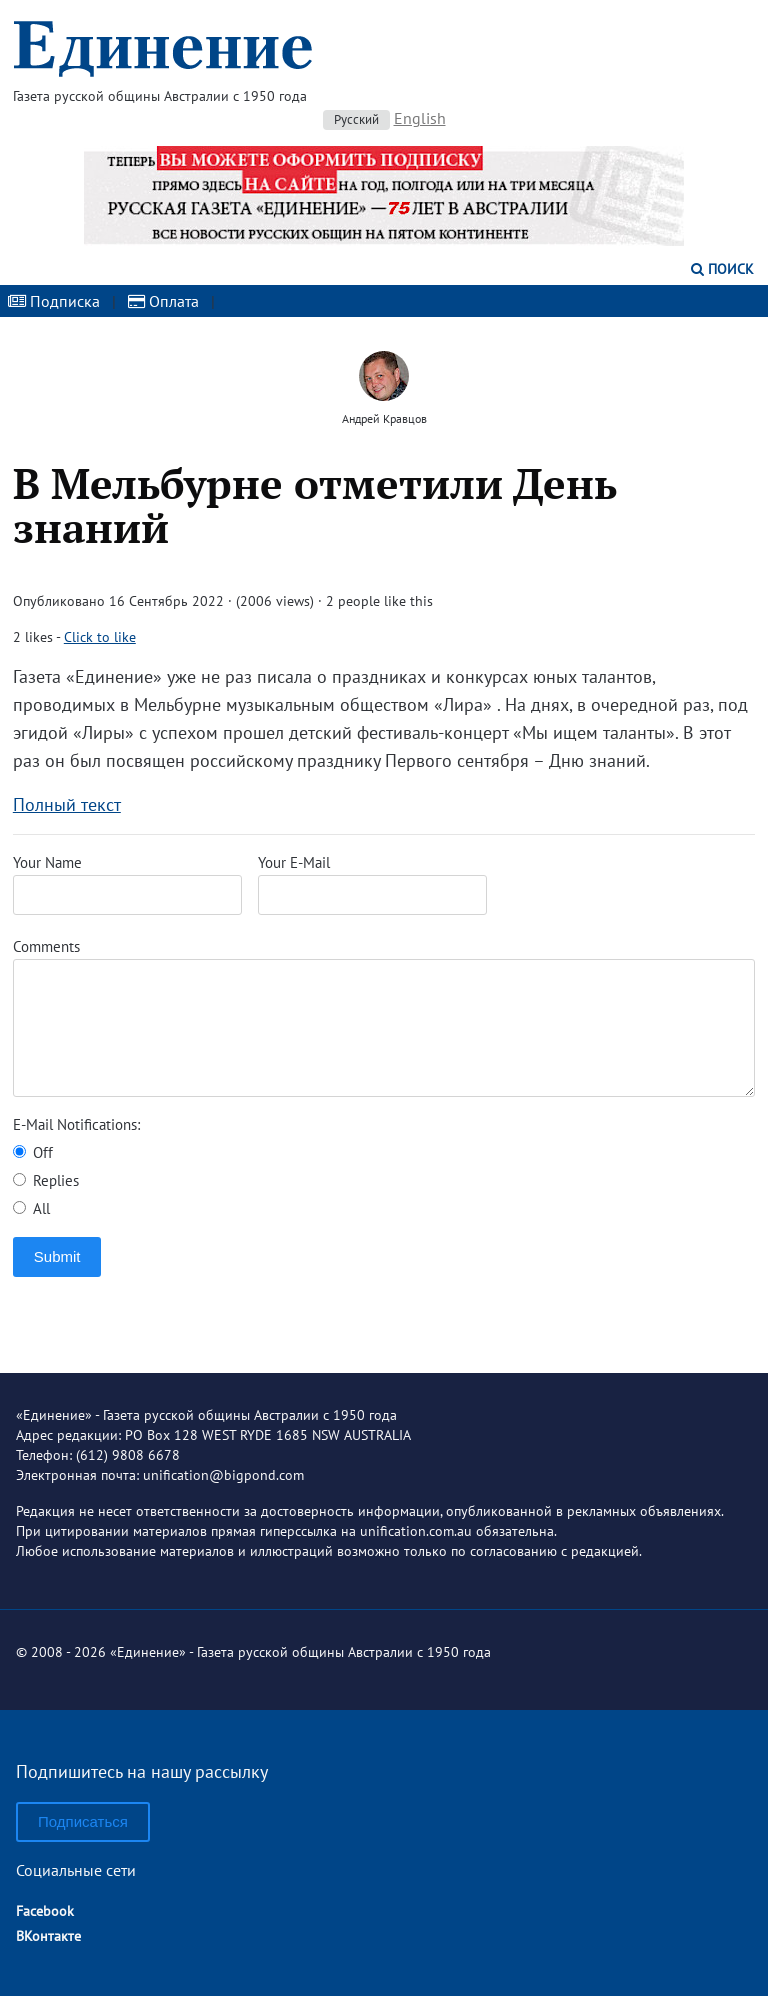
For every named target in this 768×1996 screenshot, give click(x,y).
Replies (46, 1180)
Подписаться (83, 1821)
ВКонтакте (48, 1936)
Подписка (54, 301)
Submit (57, 1256)
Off (33, 1152)
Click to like (100, 637)
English (420, 118)
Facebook (45, 1911)
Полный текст (67, 804)
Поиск (722, 269)
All (31, 1208)
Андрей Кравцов (384, 418)
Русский (356, 119)
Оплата (163, 301)
